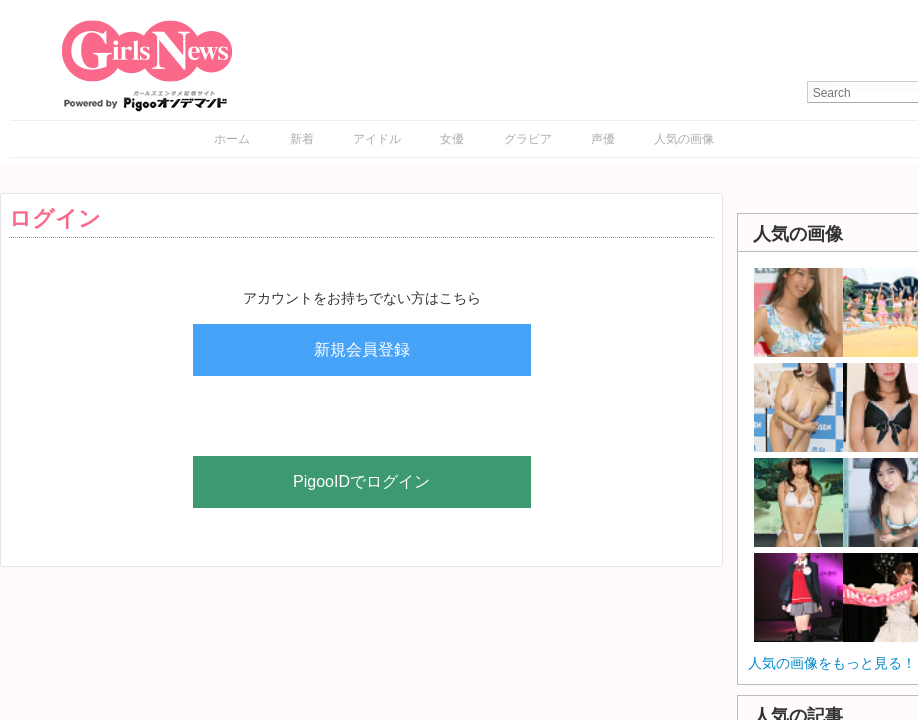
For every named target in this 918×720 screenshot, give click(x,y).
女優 (452, 139)
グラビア (528, 139)
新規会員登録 (362, 349)
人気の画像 (684, 139)
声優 (603, 139)
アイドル (377, 139)
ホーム (232, 139)
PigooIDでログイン (361, 481)
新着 (302, 139)
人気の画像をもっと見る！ (832, 663)
